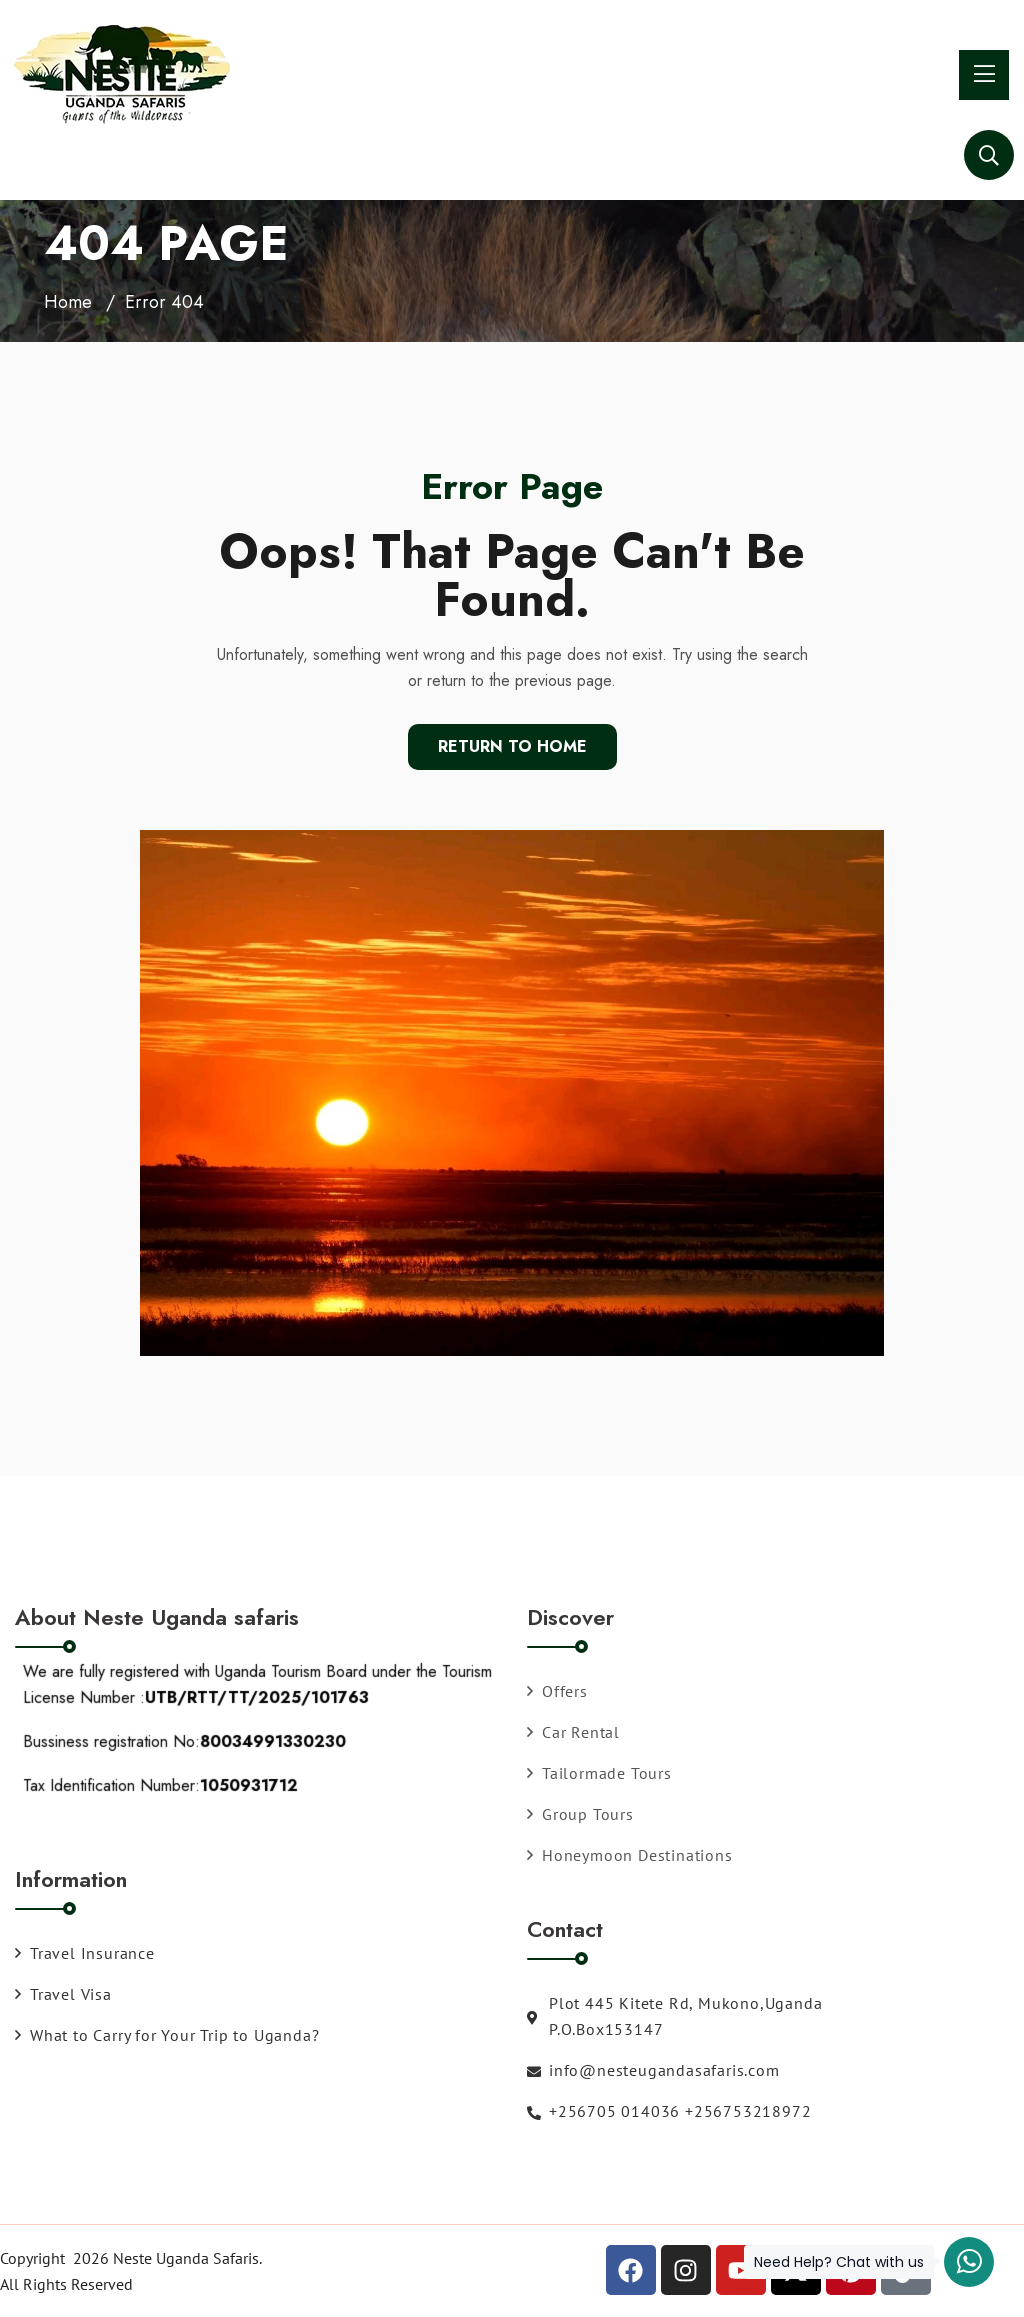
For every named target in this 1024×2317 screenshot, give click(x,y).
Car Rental (573, 1732)
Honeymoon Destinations (630, 1855)
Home (68, 302)
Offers (557, 1691)
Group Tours (580, 1814)
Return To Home (512, 746)
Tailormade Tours (599, 1773)
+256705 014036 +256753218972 (669, 2111)
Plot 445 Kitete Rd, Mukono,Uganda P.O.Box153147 (674, 2016)
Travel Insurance (85, 1953)
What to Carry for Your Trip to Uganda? (167, 2035)
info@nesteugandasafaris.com (653, 2070)
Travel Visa (63, 1994)
